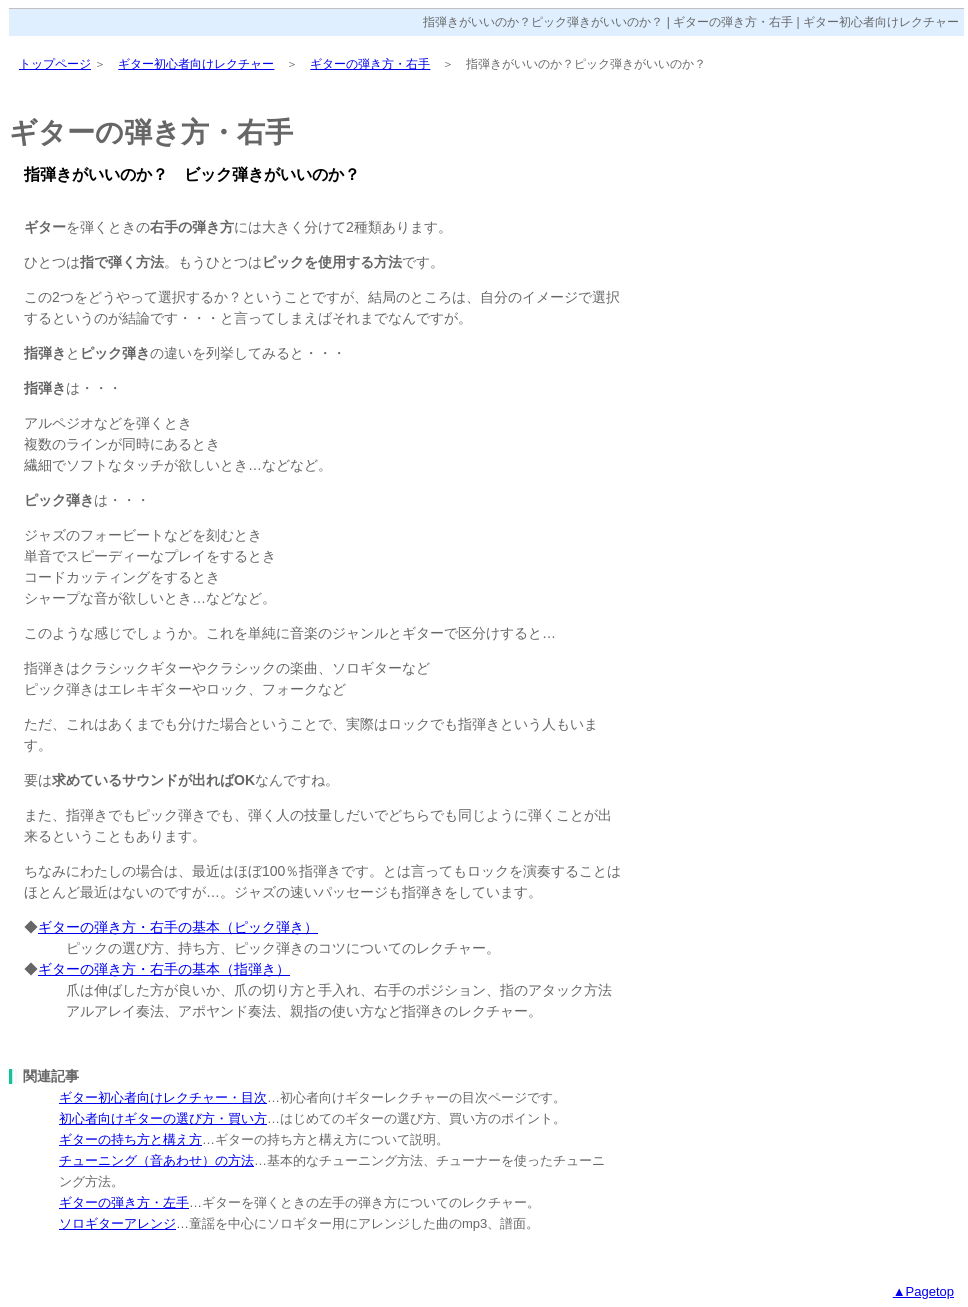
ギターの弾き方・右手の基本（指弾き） (164, 969)
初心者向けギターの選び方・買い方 (163, 1118)
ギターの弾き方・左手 (124, 1202)
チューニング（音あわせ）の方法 (156, 1160)
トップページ (55, 64)
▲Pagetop (923, 1291)
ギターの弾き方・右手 (370, 64)
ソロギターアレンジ (117, 1223)
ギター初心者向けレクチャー (196, 64)
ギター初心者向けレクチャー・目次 (163, 1097)
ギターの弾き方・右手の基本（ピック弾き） (178, 927)
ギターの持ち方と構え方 (130, 1139)
